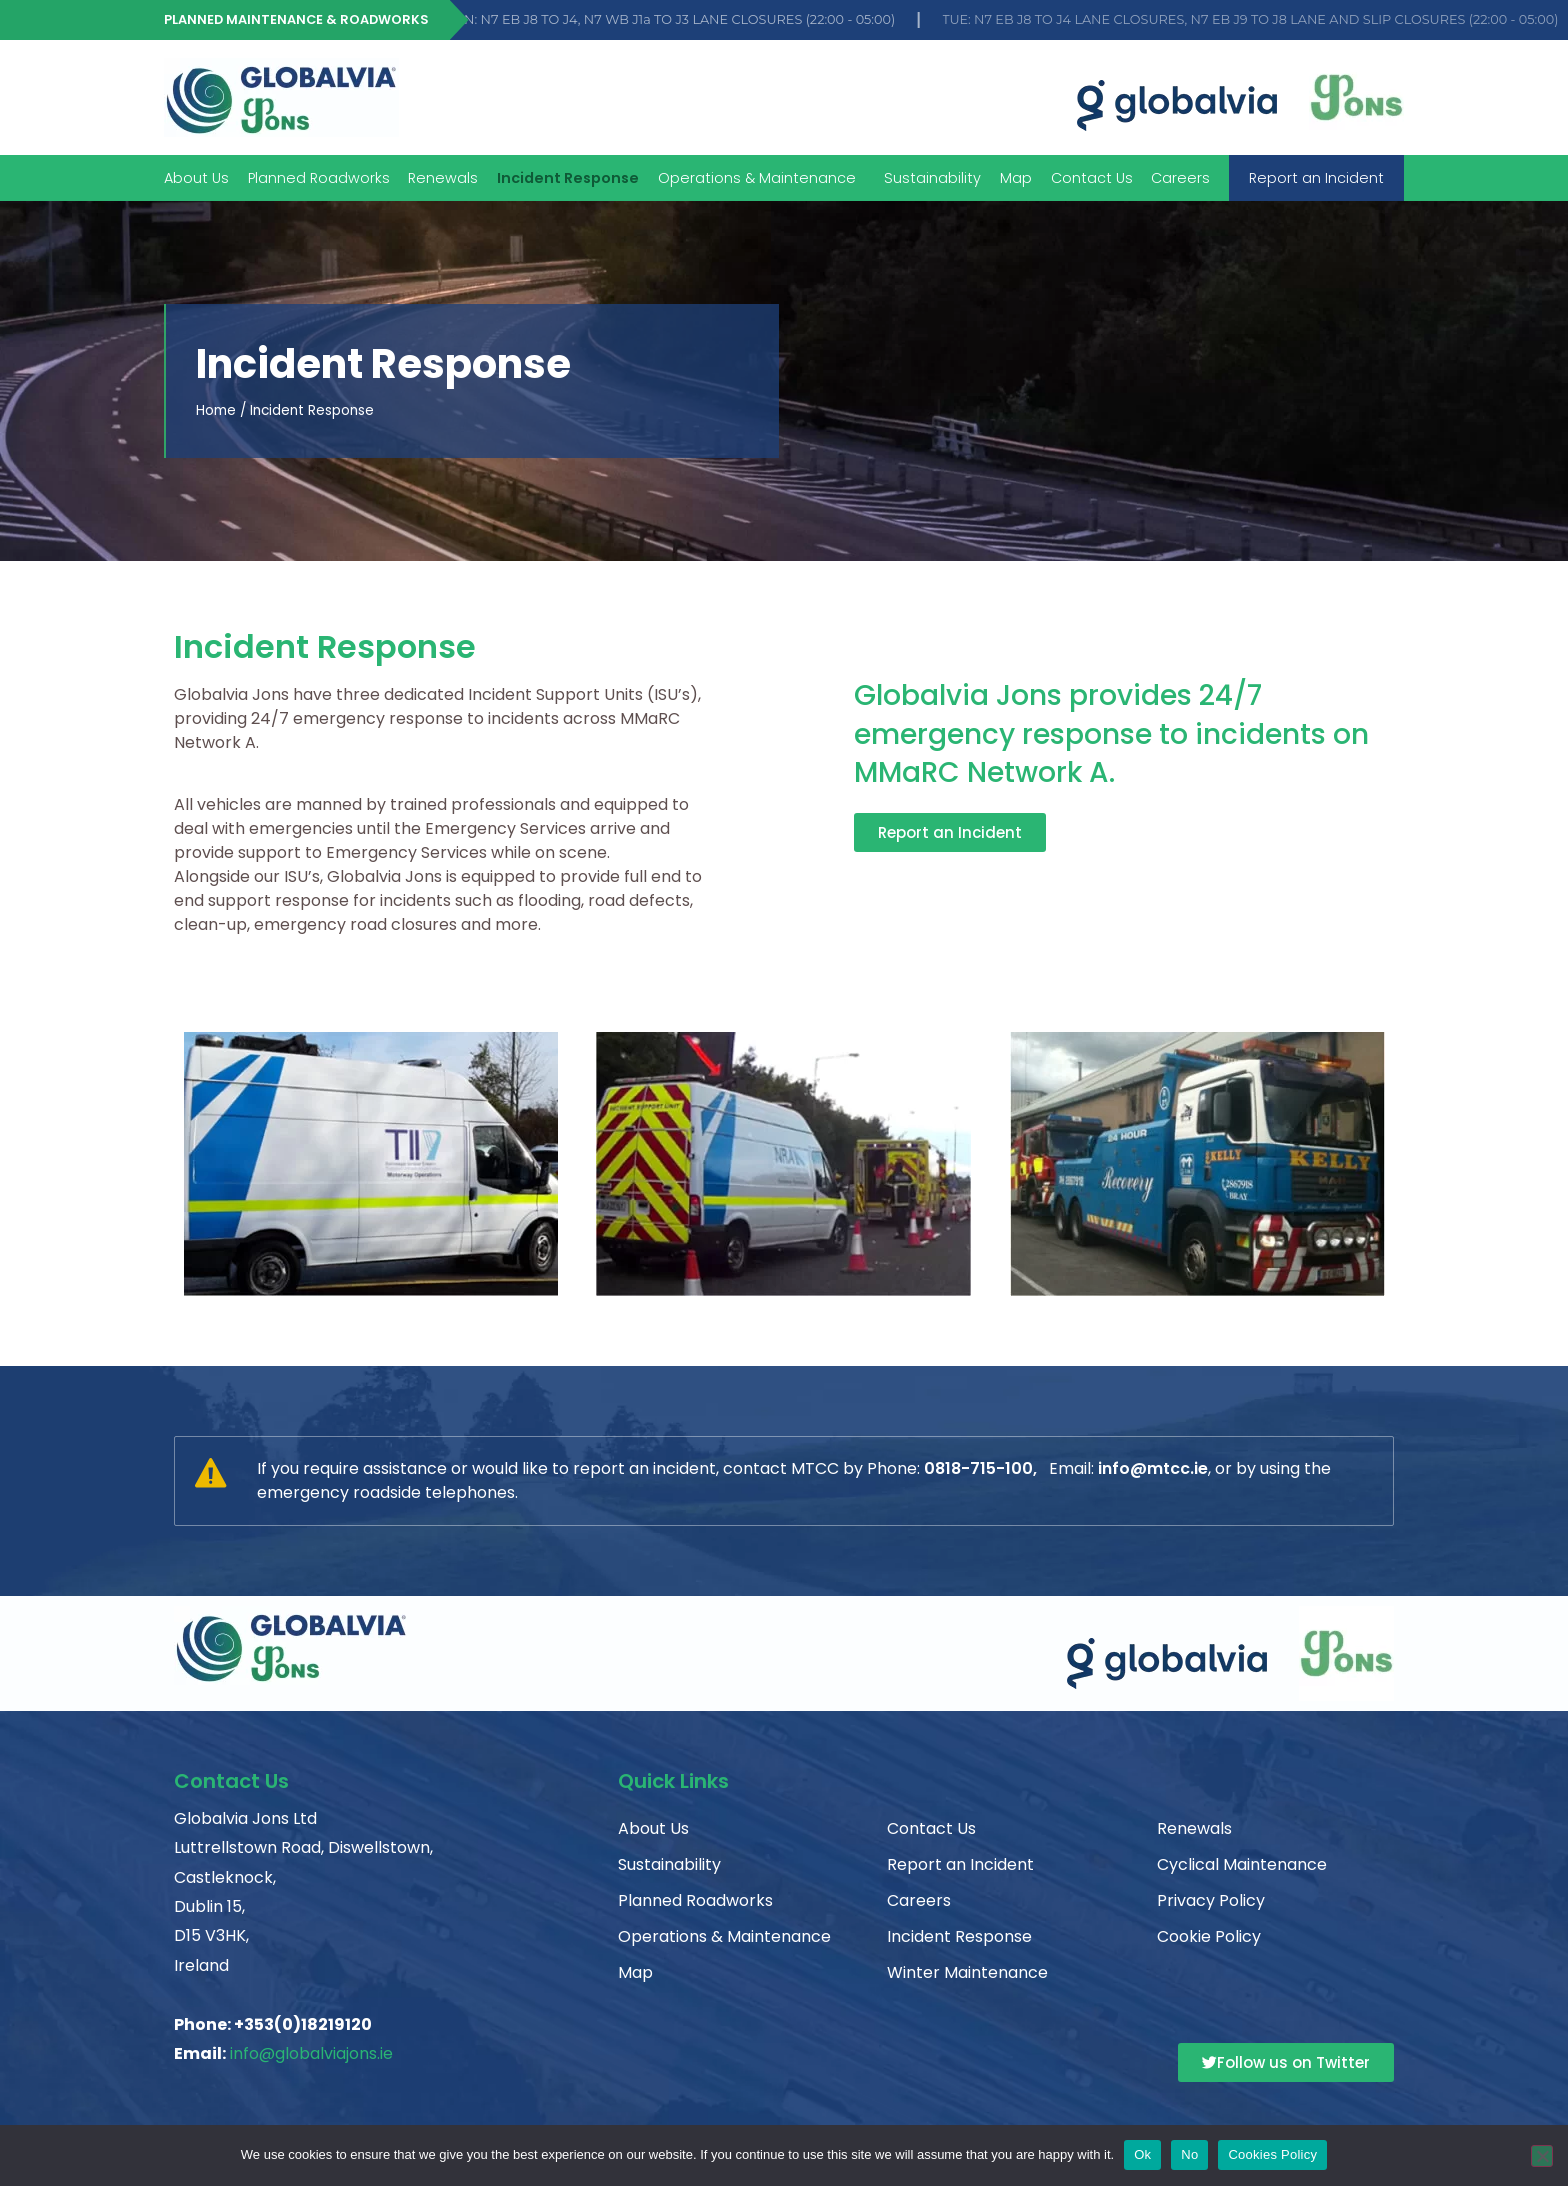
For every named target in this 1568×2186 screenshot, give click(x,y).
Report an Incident (1316, 178)
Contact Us (1092, 178)
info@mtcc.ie (1153, 1468)
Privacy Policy (1211, 1900)
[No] (1542, 2156)
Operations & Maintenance (762, 178)
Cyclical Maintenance (1242, 1864)
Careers (1180, 178)
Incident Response (568, 178)
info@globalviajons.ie (311, 2053)
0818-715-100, (980, 1468)
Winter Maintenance (967, 1972)
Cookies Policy (1272, 2154)
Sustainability (932, 178)
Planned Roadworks (319, 178)
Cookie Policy (1209, 1936)
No (1189, 2154)
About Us (196, 178)
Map (1016, 178)
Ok (1142, 2154)
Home (216, 410)
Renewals (443, 178)
